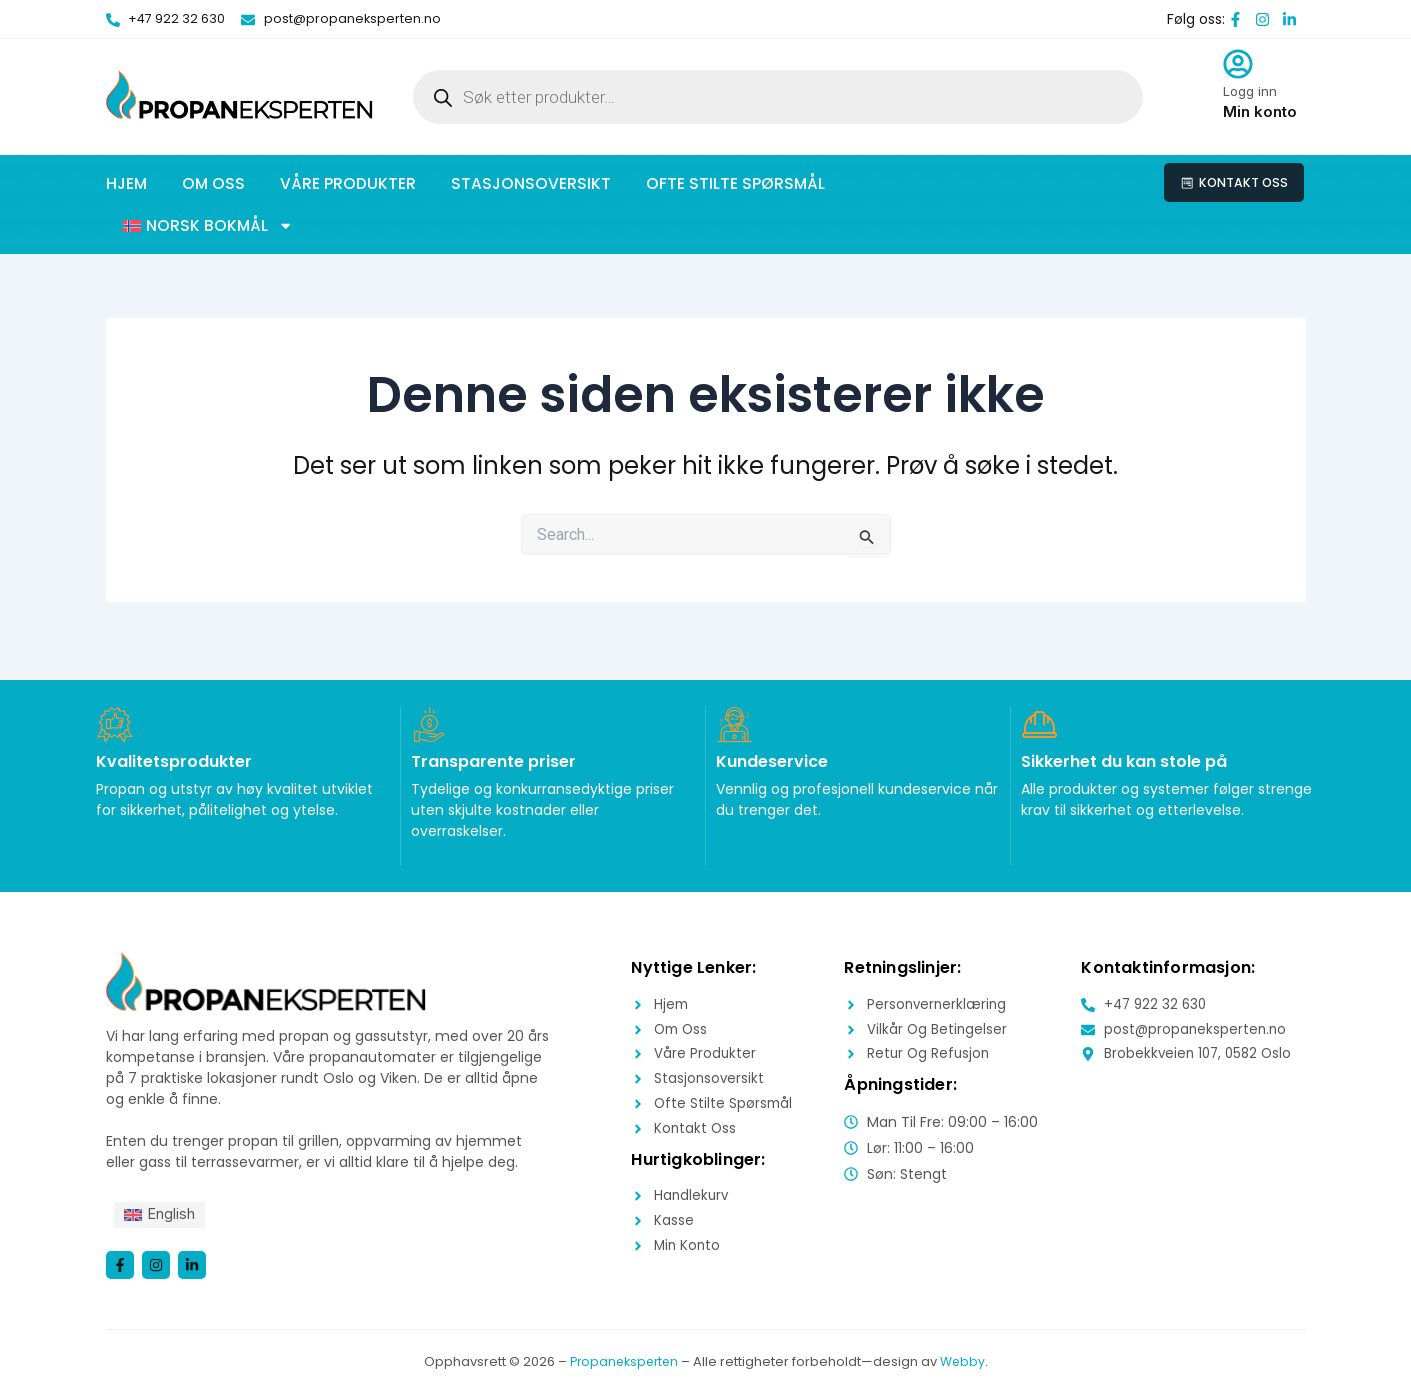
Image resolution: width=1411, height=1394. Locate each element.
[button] (208, 226)
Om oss (213, 183)
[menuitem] (163, 1212)
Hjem (126, 183)
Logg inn (1250, 91)
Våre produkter (348, 183)
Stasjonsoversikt (531, 183)
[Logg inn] (1238, 64)
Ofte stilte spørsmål (735, 183)
